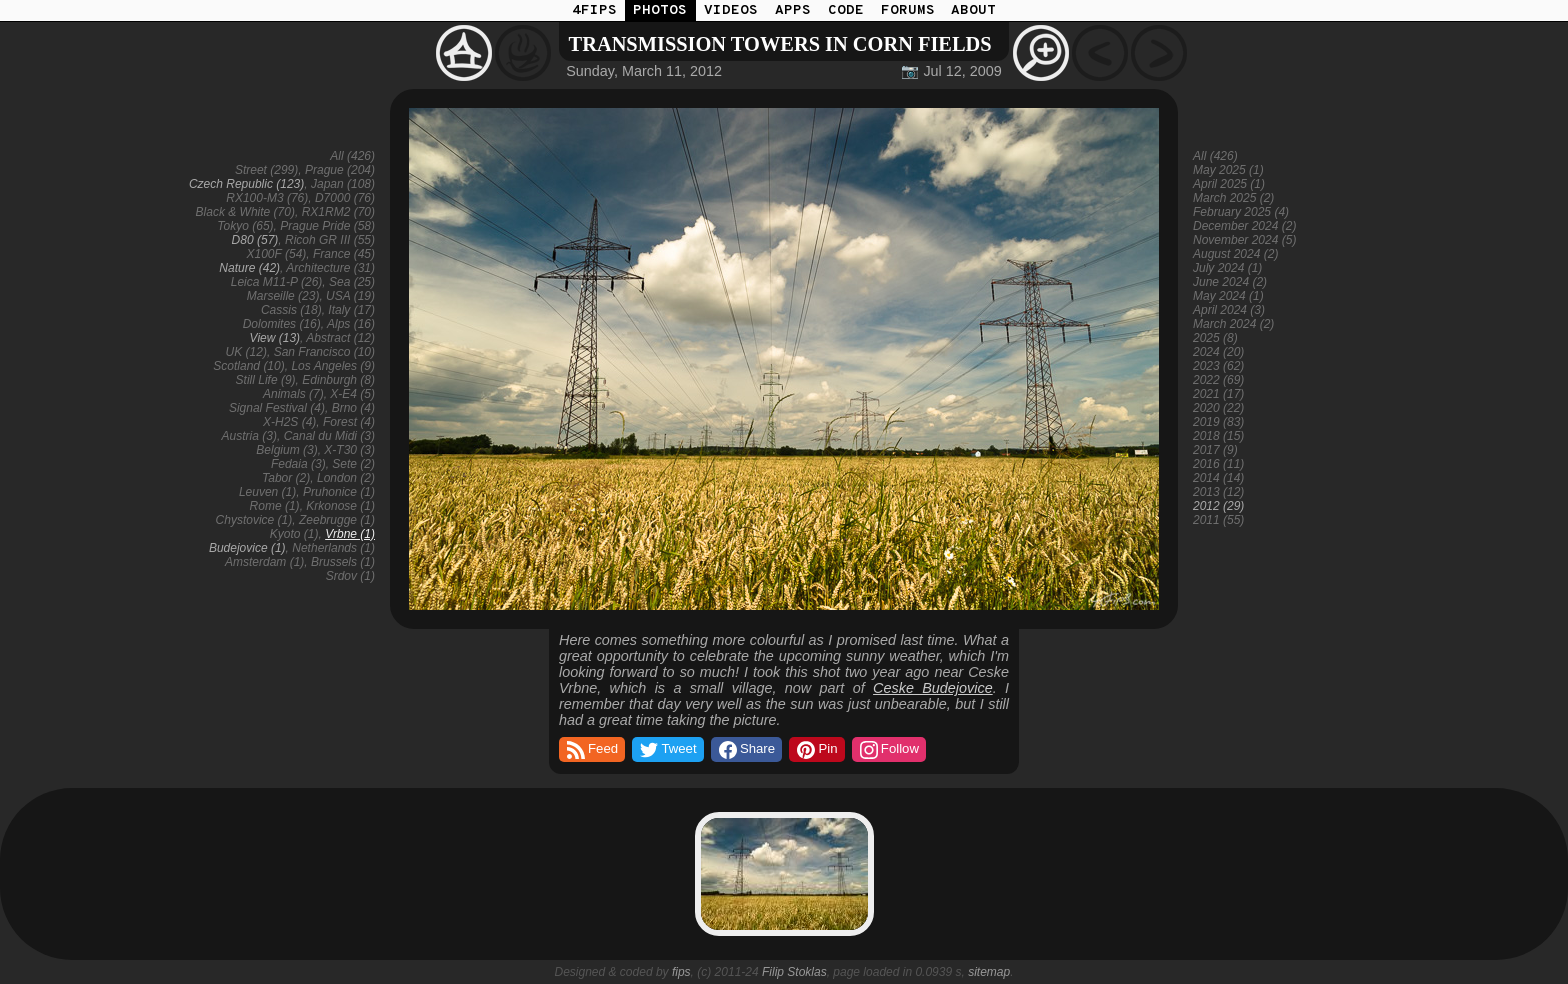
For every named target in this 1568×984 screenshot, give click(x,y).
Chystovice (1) (254, 520)
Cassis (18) (291, 310)
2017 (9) (1215, 450)
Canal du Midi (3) (329, 436)
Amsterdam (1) (264, 562)
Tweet (666, 750)
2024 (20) (1218, 352)
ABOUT (973, 10)
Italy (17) (351, 310)
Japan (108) (343, 184)
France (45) (344, 254)
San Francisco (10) (324, 352)
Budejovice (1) (247, 548)
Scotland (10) (248, 366)
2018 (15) (1218, 436)
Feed (591, 750)
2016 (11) (1218, 464)
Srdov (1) (350, 576)
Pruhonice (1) (339, 492)
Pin (815, 750)
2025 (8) (1215, 338)
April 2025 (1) (1229, 184)
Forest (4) (349, 422)
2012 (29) (1218, 506)
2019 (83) (1218, 422)
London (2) (346, 478)
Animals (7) (293, 394)
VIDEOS (731, 10)
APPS (793, 10)
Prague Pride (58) (327, 226)
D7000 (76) (345, 198)
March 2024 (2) (1233, 324)
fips (681, 972)
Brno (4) (353, 408)
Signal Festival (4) (277, 408)
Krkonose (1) (340, 506)
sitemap (989, 972)
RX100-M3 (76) (267, 198)
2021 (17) (1218, 394)
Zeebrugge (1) (337, 520)
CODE (846, 10)
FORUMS (908, 10)
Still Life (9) (266, 380)
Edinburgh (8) (338, 380)
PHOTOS (660, 10)
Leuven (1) (267, 492)
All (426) (352, 156)
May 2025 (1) (1228, 170)
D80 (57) (255, 240)
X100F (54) (276, 254)
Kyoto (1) (294, 534)
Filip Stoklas (794, 972)
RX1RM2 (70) (338, 212)
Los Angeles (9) (333, 366)
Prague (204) (340, 170)
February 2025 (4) (1241, 212)
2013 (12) (1218, 492)
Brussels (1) (343, 562)
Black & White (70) (245, 212)
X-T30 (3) (349, 450)
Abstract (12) (340, 338)
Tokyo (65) (245, 226)
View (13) (275, 338)
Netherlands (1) (333, 548)
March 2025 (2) (1233, 198)
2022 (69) (1218, 380)
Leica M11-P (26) (277, 282)
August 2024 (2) (1235, 254)
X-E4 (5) (352, 394)
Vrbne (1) (350, 534)
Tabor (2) (286, 478)
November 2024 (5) (1244, 240)
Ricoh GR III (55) (330, 240)
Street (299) (266, 170)
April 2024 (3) (1229, 310)
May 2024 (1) (1228, 296)
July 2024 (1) (1227, 268)
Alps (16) (351, 324)
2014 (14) (1218, 478)
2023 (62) (1218, 366)
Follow (888, 750)
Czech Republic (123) (246, 184)
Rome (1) (275, 506)
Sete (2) (353, 464)
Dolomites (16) (282, 324)
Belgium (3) (286, 450)
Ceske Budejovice (933, 688)
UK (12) (246, 352)
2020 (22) (1218, 408)
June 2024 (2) (1230, 282)
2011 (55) (1218, 520)
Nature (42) (249, 268)
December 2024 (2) (1244, 226)
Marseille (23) (283, 296)
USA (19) (350, 296)
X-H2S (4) (289, 422)
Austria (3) (249, 436)
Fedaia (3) (298, 464)
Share (745, 750)
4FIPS (594, 10)
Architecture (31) (330, 268)
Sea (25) (352, 282)
